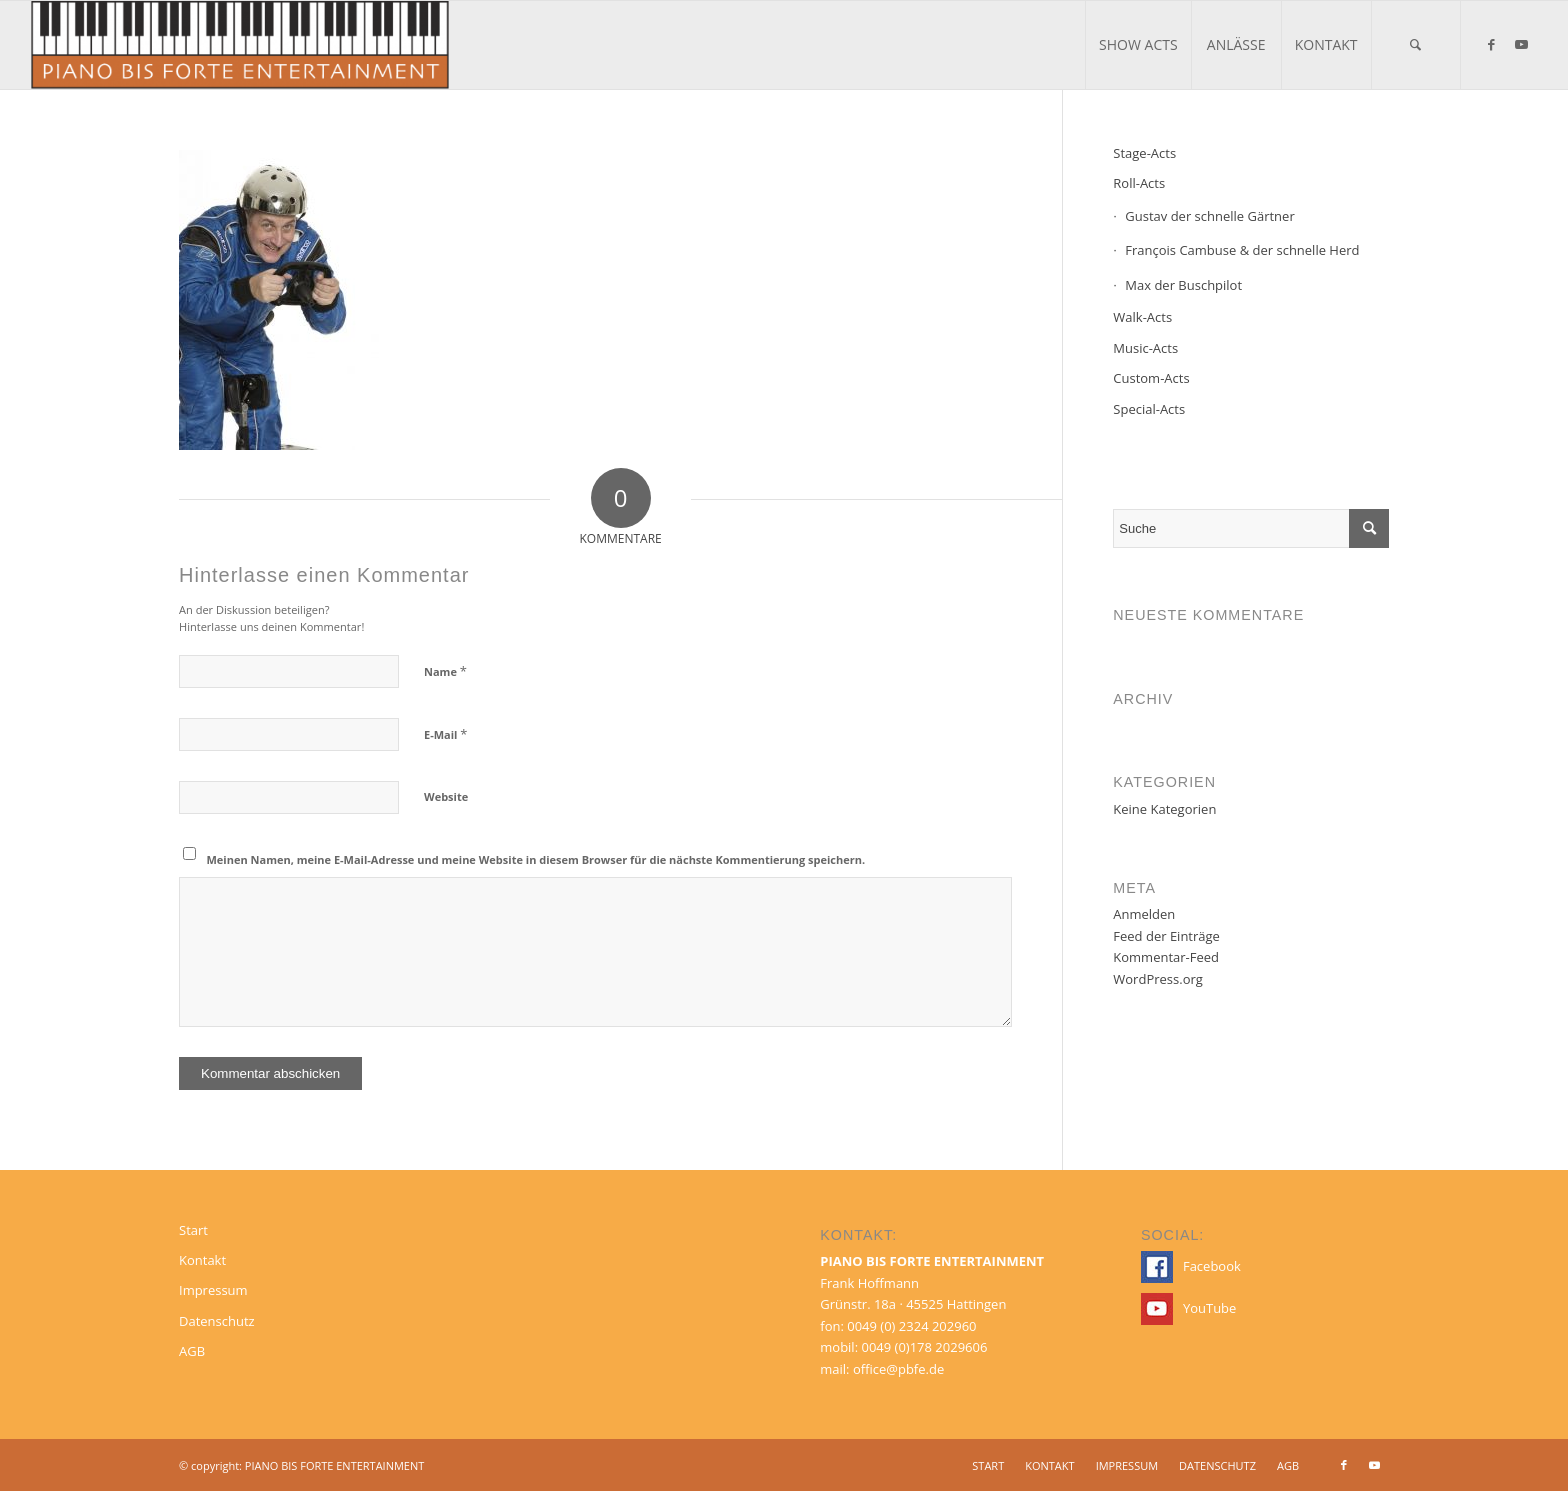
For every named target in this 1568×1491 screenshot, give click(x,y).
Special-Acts (1149, 409)
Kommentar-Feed (1166, 957)
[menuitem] (1138, 45)
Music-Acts (1145, 348)
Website (446, 796)
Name (445, 671)
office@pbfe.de (898, 1369)
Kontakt (202, 1260)
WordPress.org (1158, 979)
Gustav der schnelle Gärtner (1209, 216)
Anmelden (1144, 914)
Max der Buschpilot (1183, 285)
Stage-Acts (1144, 153)
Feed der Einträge (1166, 936)
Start (193, 1230)
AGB (192, 1351)
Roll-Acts (1139, 183)
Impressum (213, 1290)
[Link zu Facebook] (1492, 44)
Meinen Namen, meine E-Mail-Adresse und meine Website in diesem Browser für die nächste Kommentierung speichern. (536, 859)
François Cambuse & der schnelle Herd (1242, 250)
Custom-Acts (1151, 378)
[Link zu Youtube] (1522, 44)
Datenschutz (217, 1321)
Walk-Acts (1142, 317)
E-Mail (445, 734)
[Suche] (1416, 45)
